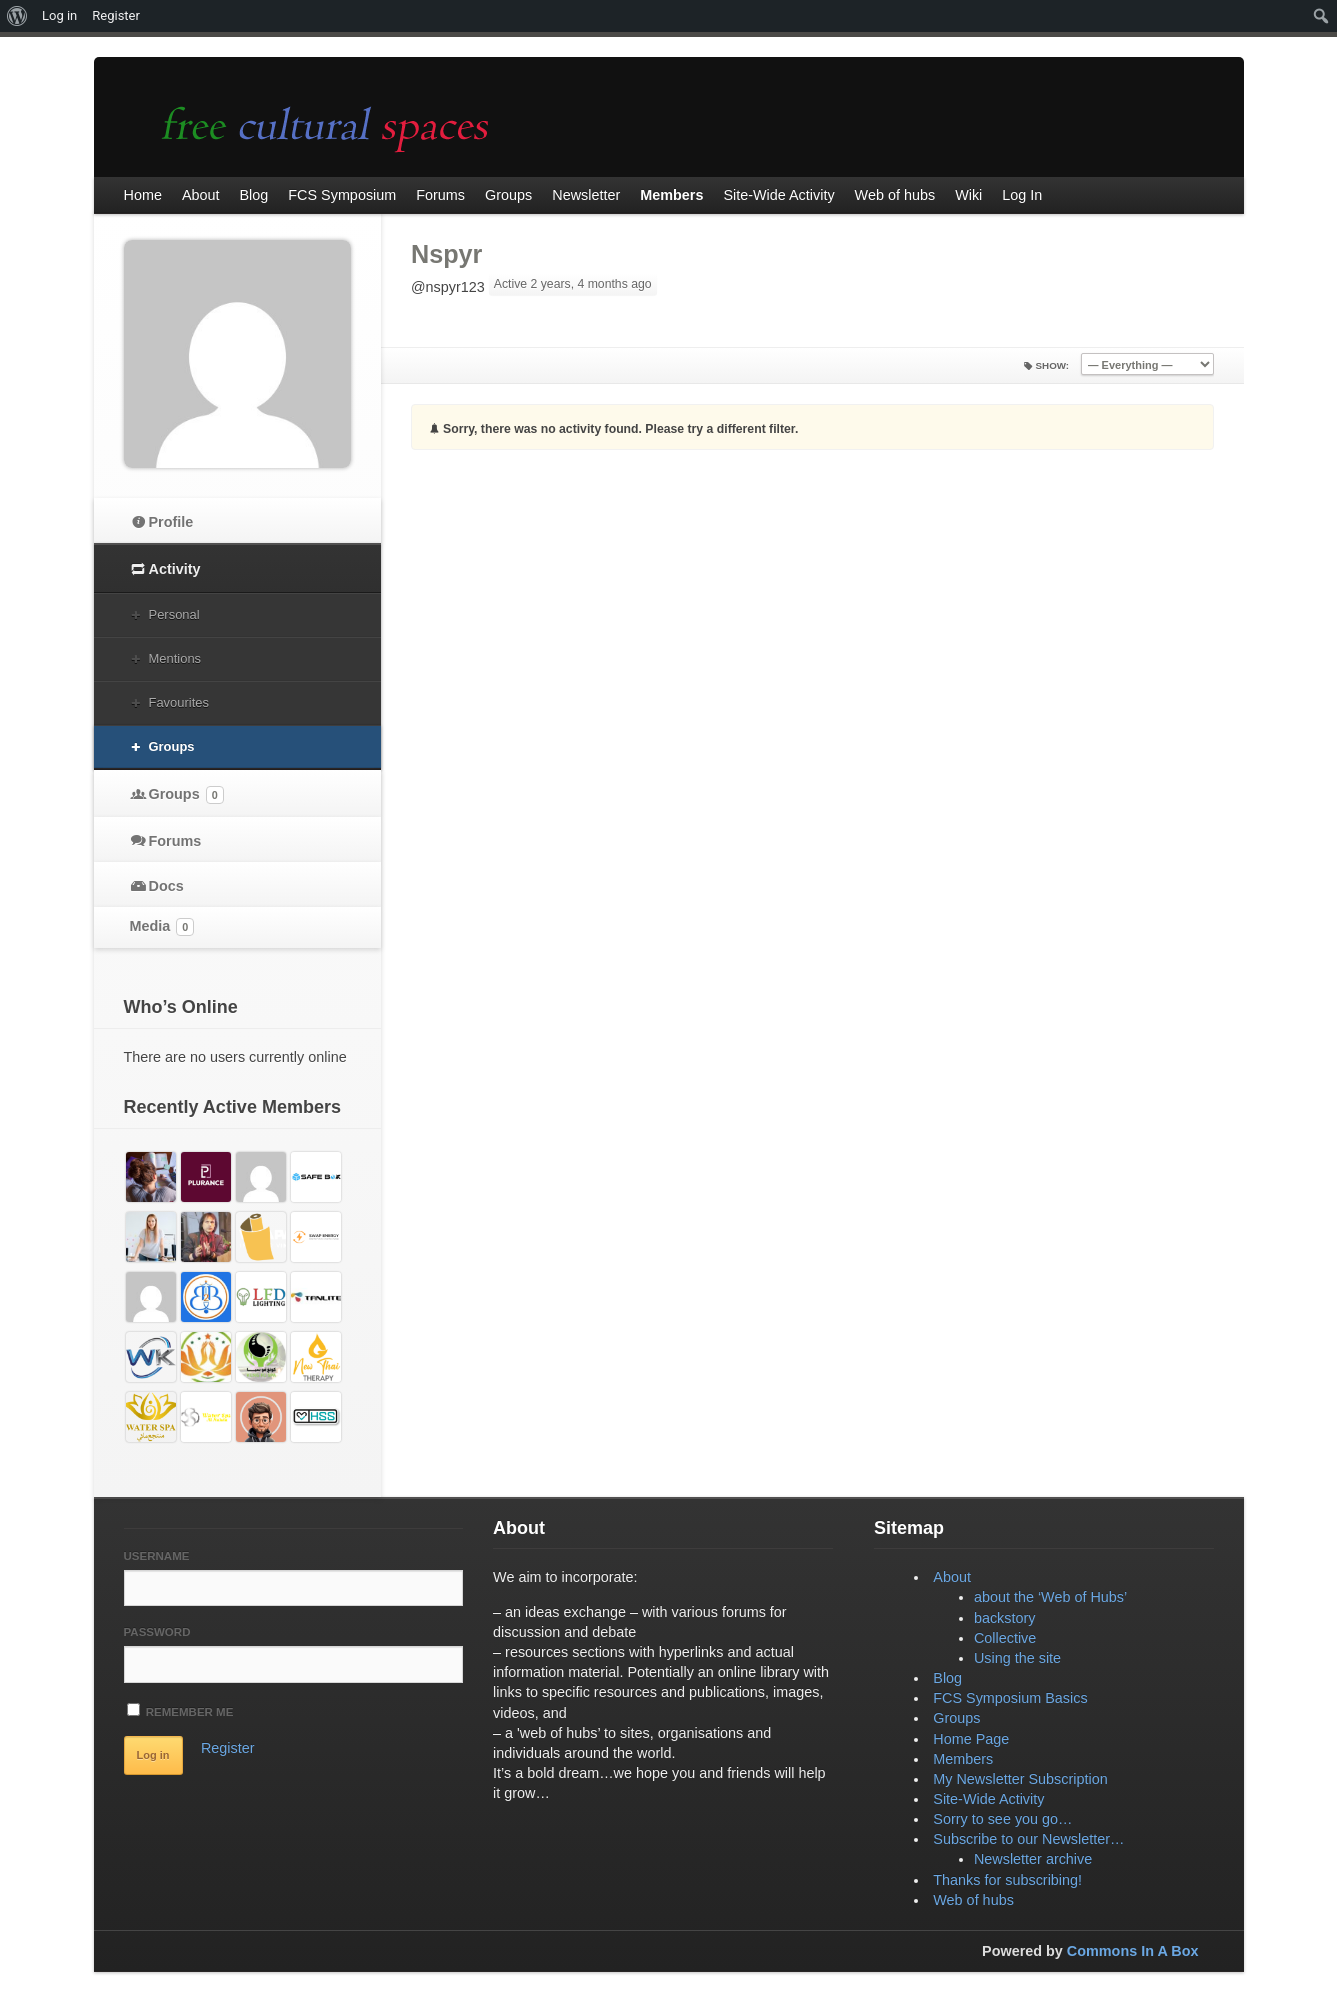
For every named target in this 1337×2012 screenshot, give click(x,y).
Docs (166, 886)
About (952, 1577)
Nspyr (446, 254)
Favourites (179, 702)
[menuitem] (17, 16)
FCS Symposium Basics (1010, 1698)
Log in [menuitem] (59, 15)
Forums (175, 841)
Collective (1005, 1638)
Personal (174, 614)
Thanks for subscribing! (1007, 1880)
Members (963, 1759)
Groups (172, 746)
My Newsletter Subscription (1020, 1779)
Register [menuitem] (116, 15)
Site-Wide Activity (988, 1799)
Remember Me (180, 1710)
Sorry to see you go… (1002, 1819)
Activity (175, 569)
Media (162, 927)
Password (157, 1632)
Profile (171, 522)
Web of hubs (973, 1900)
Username (157, 1556)
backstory (1005, 1618)
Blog (947, 1678)
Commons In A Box (1133, 1951)
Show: (1053, 365)
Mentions (175, 658)
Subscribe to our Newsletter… (1028, 1839)
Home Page (971, 1739)
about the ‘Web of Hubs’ (1050, 1597)
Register (228, 1748)
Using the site (1017, 1658)
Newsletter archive (1033, 1859)
